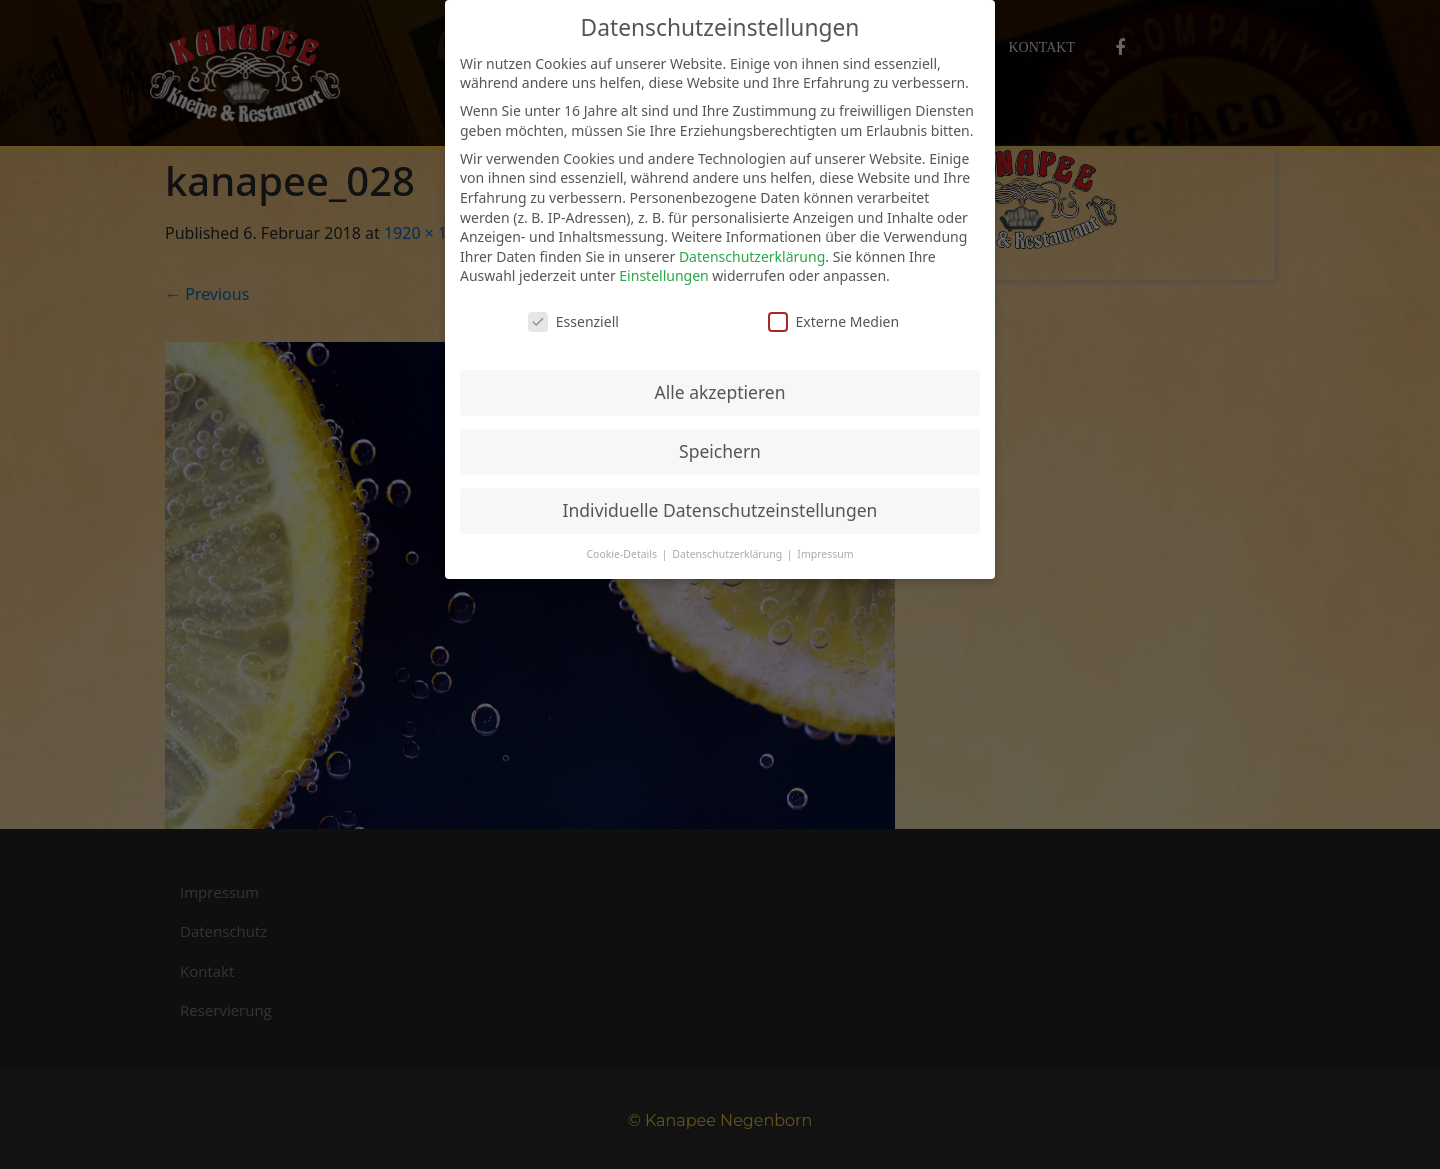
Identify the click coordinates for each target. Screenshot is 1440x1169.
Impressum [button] (825, 554)
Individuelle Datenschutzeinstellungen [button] (720, 510)
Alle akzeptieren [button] (720, 392)
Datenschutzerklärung (752, 256)
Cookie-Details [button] (622, 554)
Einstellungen (663, 275)
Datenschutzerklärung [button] (728, 554)
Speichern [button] (720, 451)
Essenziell (573, 321)
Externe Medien (833, 321)
